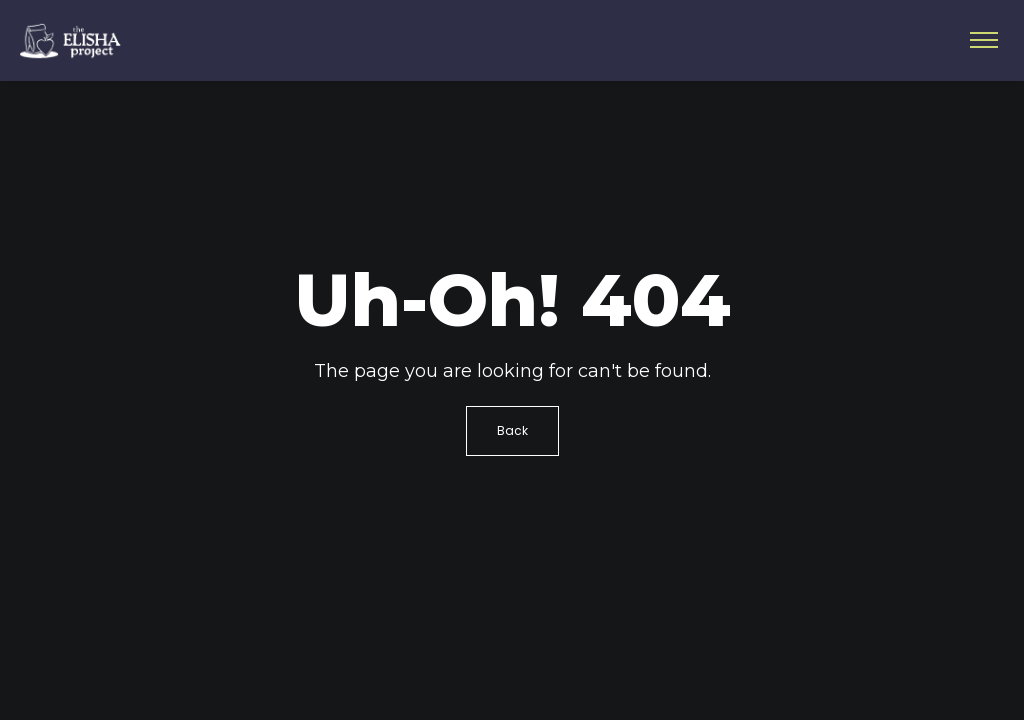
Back (512, 430)
